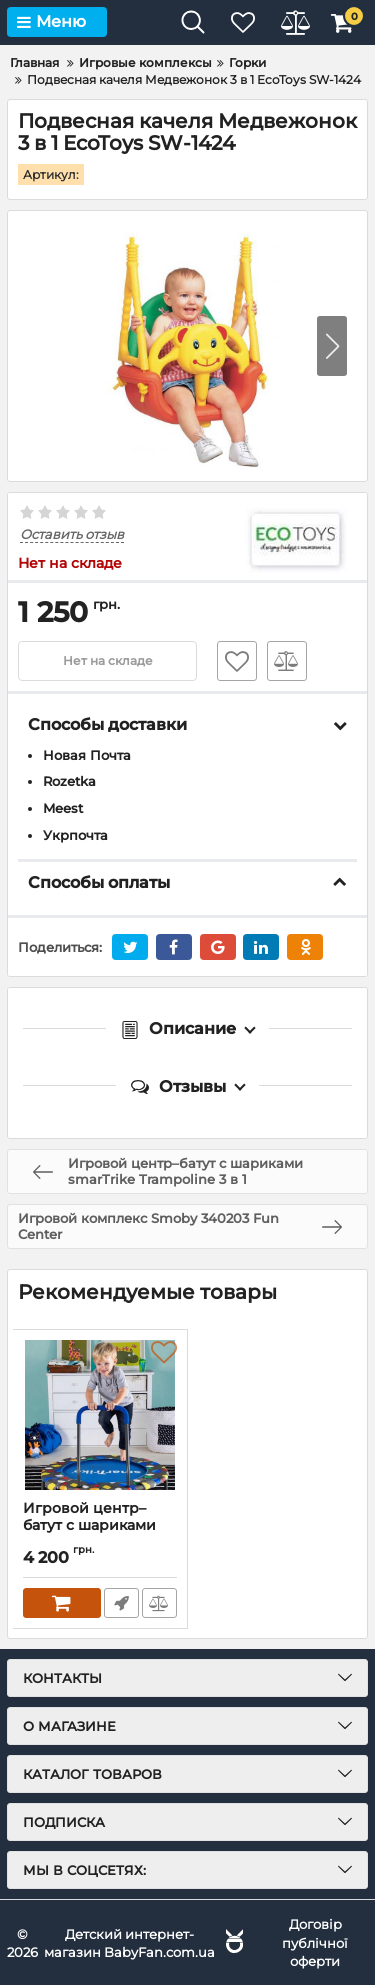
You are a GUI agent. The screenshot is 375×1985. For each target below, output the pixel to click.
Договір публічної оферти (315, 1942)
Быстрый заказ (121, 1603)
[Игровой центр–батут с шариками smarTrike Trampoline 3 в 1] (100, 1415)
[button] (332, 346)
